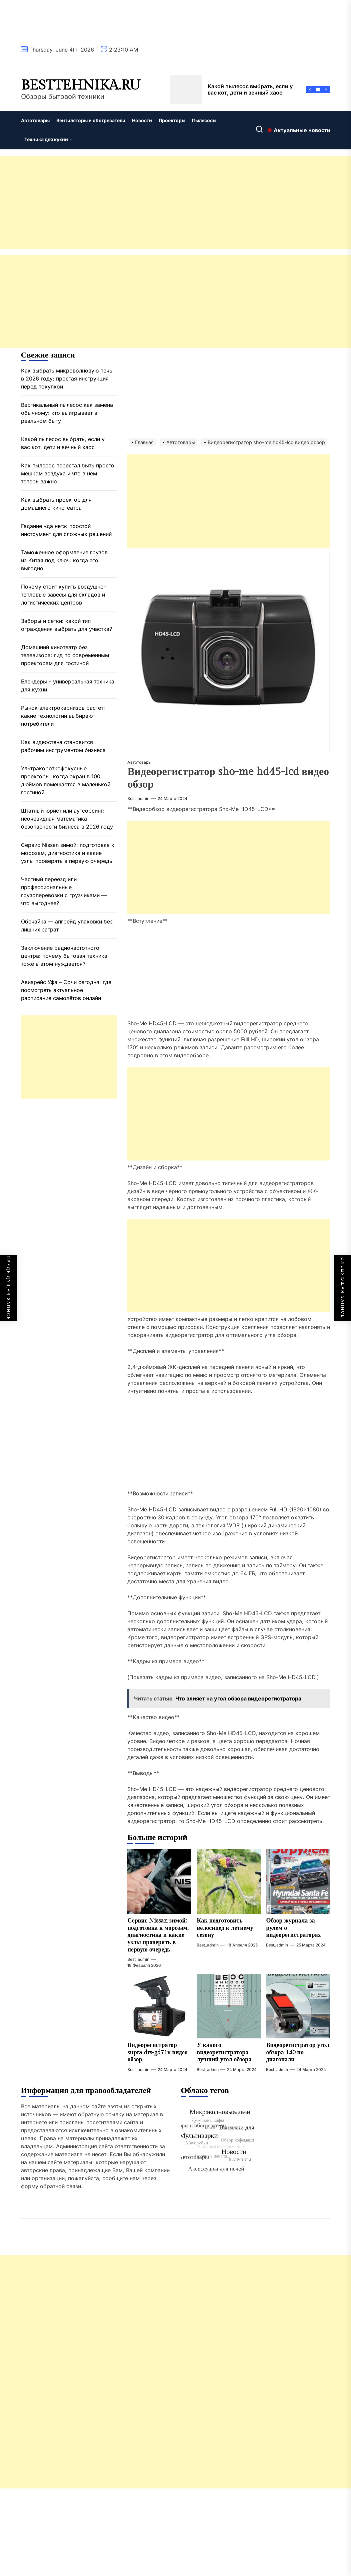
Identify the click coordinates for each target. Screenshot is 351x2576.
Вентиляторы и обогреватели (90, 120)
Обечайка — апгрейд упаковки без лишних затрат (67, 925)
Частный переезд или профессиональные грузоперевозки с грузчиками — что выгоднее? (64, 891)
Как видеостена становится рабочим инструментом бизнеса (63, 746)
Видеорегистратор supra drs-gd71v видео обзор (157, 2052)
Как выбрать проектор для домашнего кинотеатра (56, 503)
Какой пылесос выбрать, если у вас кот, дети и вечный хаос (63, 443)
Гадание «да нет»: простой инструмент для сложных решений (66, 530)
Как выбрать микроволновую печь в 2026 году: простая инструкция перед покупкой (66, 378)
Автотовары (35, 120)
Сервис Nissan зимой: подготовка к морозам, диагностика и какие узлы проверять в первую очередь (157, 1935)
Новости (142, 120)
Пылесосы (204, 120)
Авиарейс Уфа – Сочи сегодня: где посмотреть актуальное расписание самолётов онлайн (66, 990)
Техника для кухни (48, 139)
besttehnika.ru (80, 86)
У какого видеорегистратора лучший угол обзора (224, 2052)
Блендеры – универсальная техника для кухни (67, 685)
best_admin (138, 798)
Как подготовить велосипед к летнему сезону (225, 1927)
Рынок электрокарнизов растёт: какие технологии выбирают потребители (63, 715)
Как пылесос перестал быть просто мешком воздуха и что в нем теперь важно (67, 473)
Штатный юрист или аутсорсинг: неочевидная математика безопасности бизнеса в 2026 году (67, 818)
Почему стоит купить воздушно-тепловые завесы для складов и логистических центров (63, 594)
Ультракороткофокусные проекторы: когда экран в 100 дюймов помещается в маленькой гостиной (65, 780)
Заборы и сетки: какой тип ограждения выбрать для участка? (66, 625)
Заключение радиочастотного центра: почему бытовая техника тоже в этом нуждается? (64, 955)
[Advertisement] (175, 202)
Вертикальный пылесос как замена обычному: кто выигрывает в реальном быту (67, 412)
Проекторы (172, 120)
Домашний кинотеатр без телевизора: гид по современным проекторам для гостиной (65, 655)
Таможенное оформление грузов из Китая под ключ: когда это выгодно (64, 560)
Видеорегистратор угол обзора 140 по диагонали (297, 2052)
